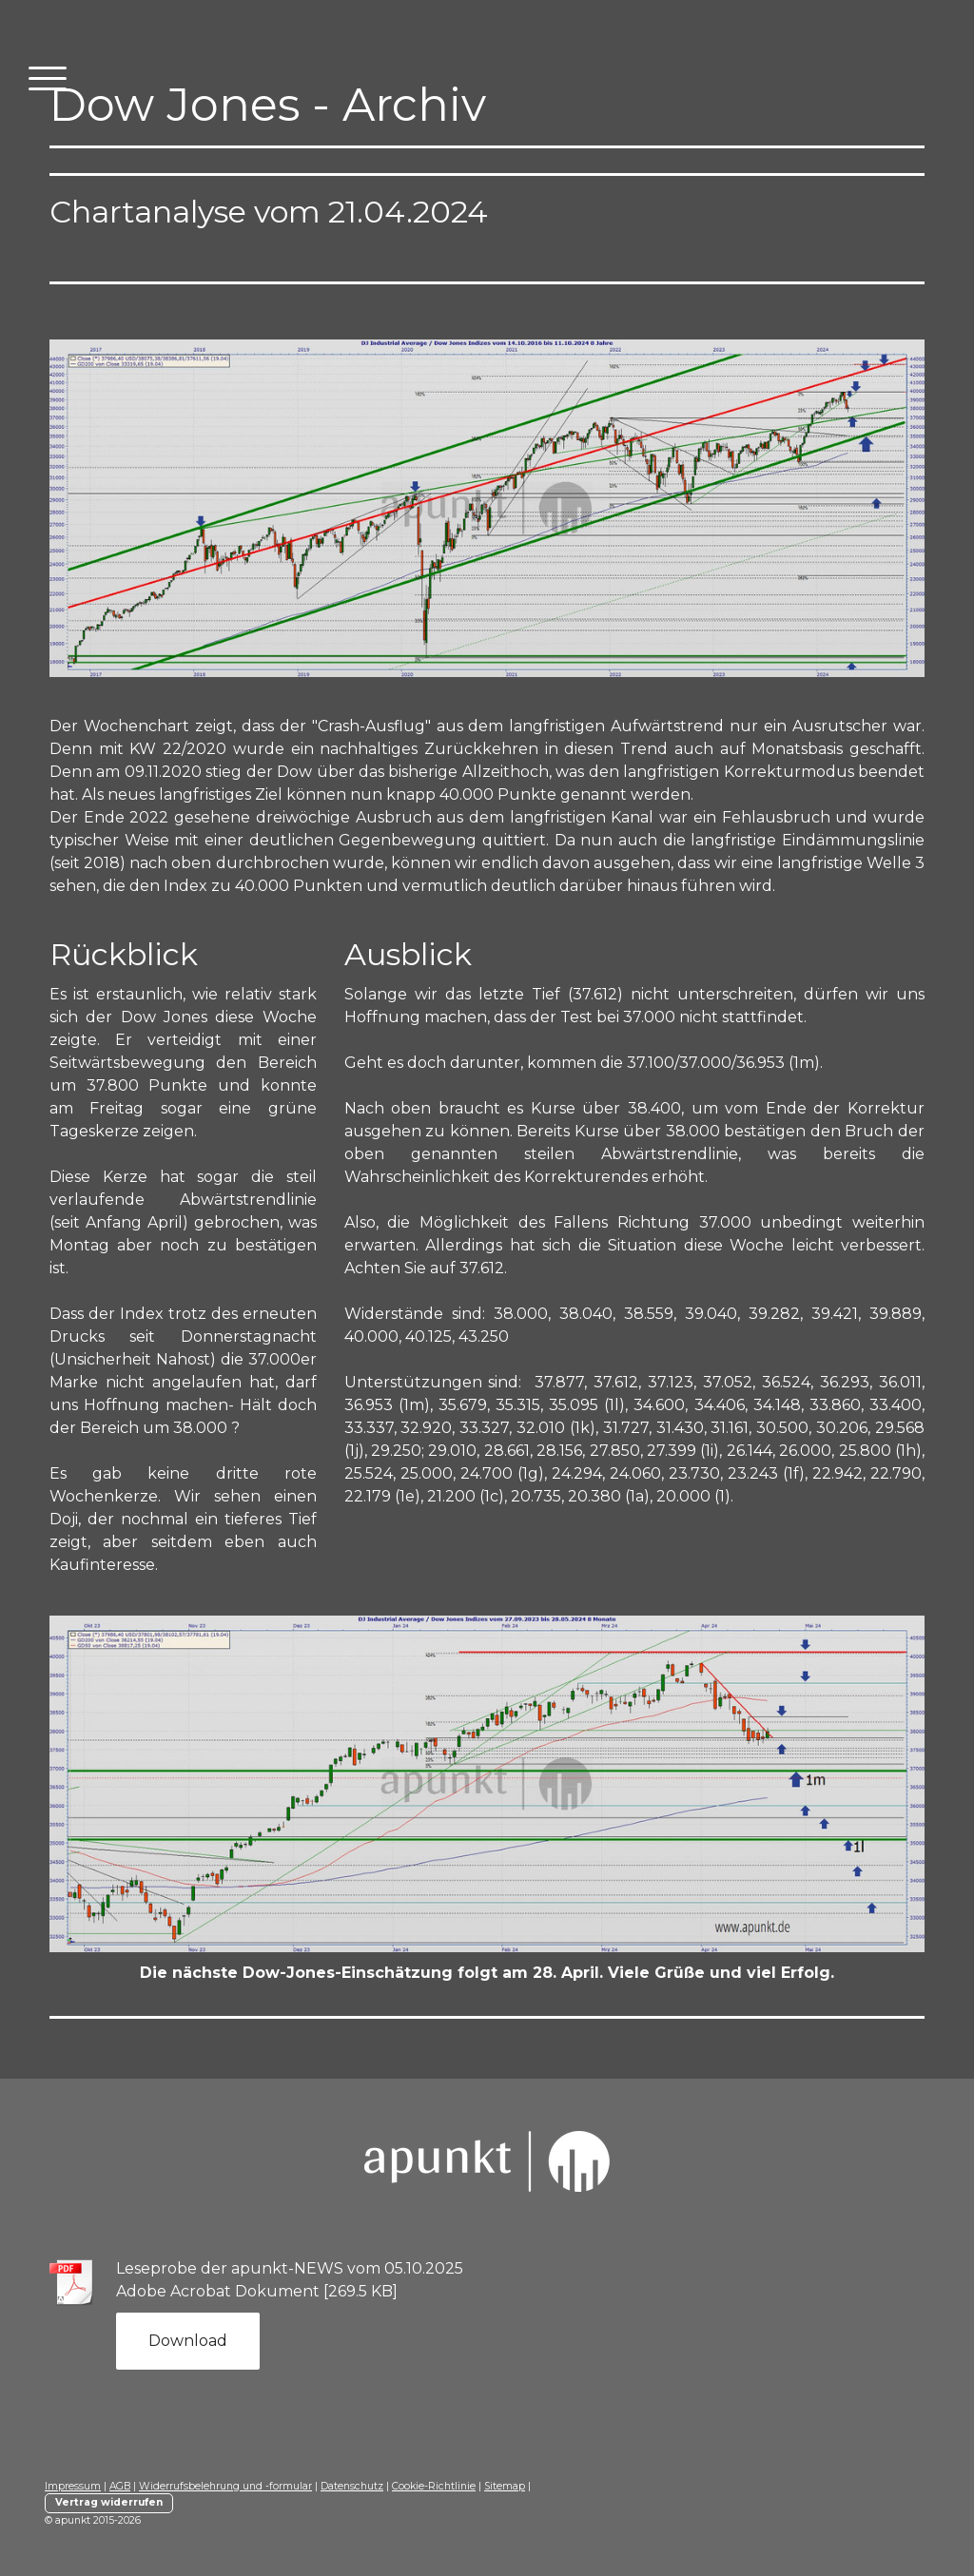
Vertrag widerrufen (109, 2502)
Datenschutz (352, 2486)
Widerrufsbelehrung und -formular (225, 2486)
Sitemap (504, 2486)
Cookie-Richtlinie (434, 2486)
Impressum (73, 2486)
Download (187, 2341)
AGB (119, 2486)
